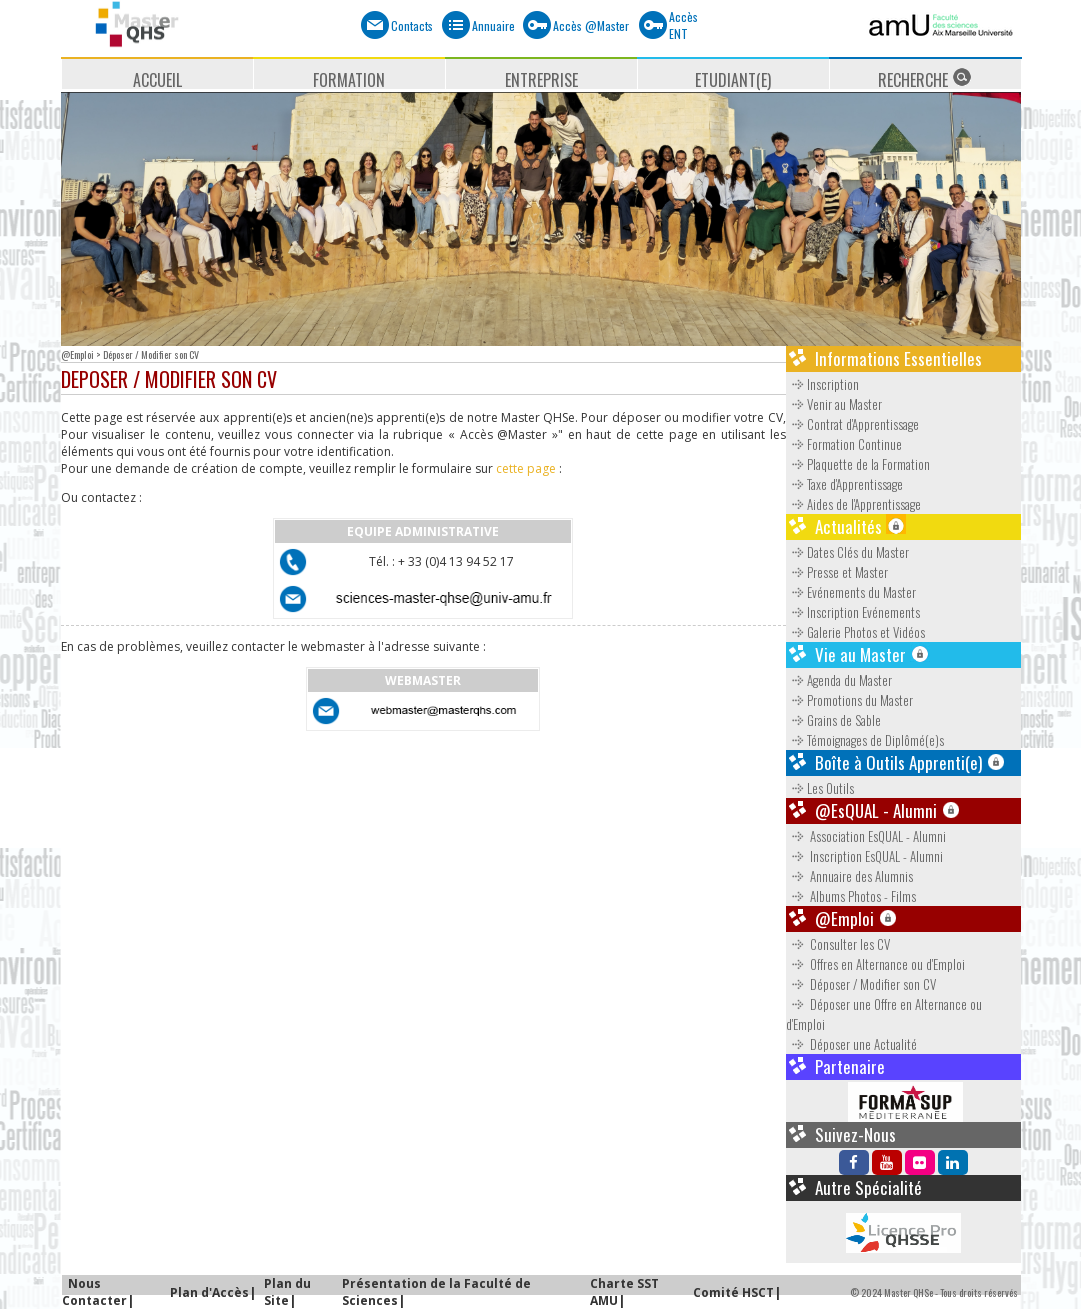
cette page (526, 468)
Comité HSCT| (737, 1292)
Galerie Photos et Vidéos (855, 632)
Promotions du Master (849, 700)
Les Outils (821, 788)
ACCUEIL (157, 78)
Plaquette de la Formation (858, 464)
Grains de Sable (833, 720)
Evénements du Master (851, 592)
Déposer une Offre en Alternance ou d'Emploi (884, 1014)
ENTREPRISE (541, 78)
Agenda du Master (839, 680)
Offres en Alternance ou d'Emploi (877, 964)
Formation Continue (844, 444)
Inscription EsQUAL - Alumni (866, 856)
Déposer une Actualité (853, 1044)
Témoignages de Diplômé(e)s (865, 740)
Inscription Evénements (853, 612)
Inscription (822, 384)
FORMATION (349, 78)
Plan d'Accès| (213, 1292)
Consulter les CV (839, 944)
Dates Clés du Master (847, 552)
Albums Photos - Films (852, 896)
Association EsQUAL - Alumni (867, 836)
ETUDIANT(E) (733, 78)
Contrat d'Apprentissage (852, 424)
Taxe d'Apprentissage (844, 484)
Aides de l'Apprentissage (853, 504)
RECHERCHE (925, 78)
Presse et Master (837, 572)
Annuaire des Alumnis (851, 876)
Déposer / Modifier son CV (862, 984)
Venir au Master (834, 404)
